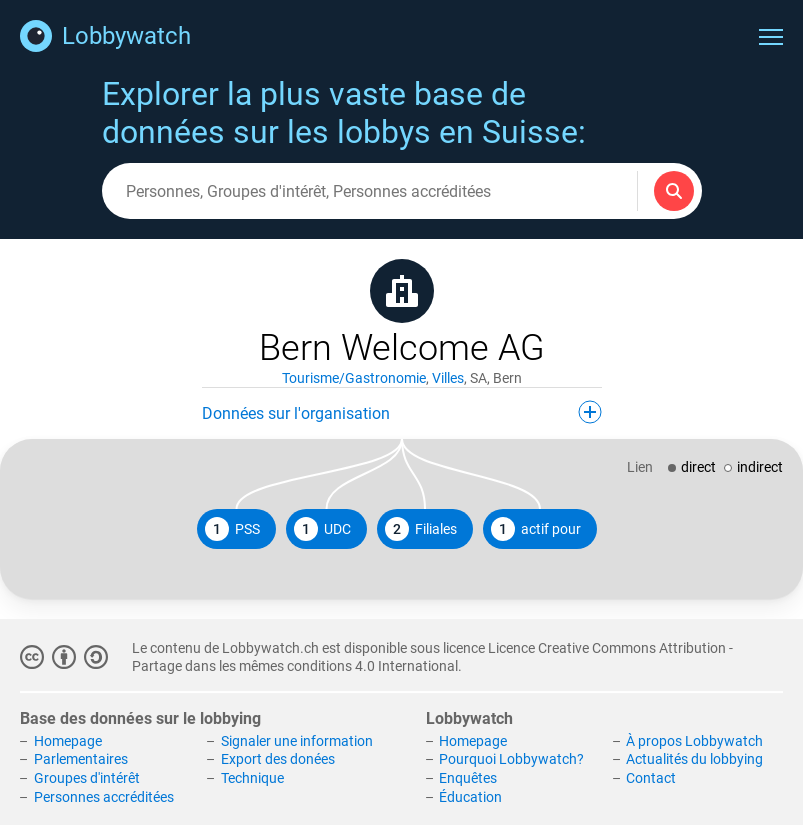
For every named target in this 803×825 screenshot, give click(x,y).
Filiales (421, 529)
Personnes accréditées (104, 797)
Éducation (470, 797)
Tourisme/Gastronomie (354, 378)
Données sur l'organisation (402, 412)
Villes (448, 378)
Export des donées (278, 759)
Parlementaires (81, 759)
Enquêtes (468, 778)
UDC (322, 529)
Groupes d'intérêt (87, 778)
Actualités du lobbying (694, 759)
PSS (232, 529)
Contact (651, 778)
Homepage (68, 741)
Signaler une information (297, 741)
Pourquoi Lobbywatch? (511, 759)
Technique (252, 778)
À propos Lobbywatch (694, 741)
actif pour (536, 529)
